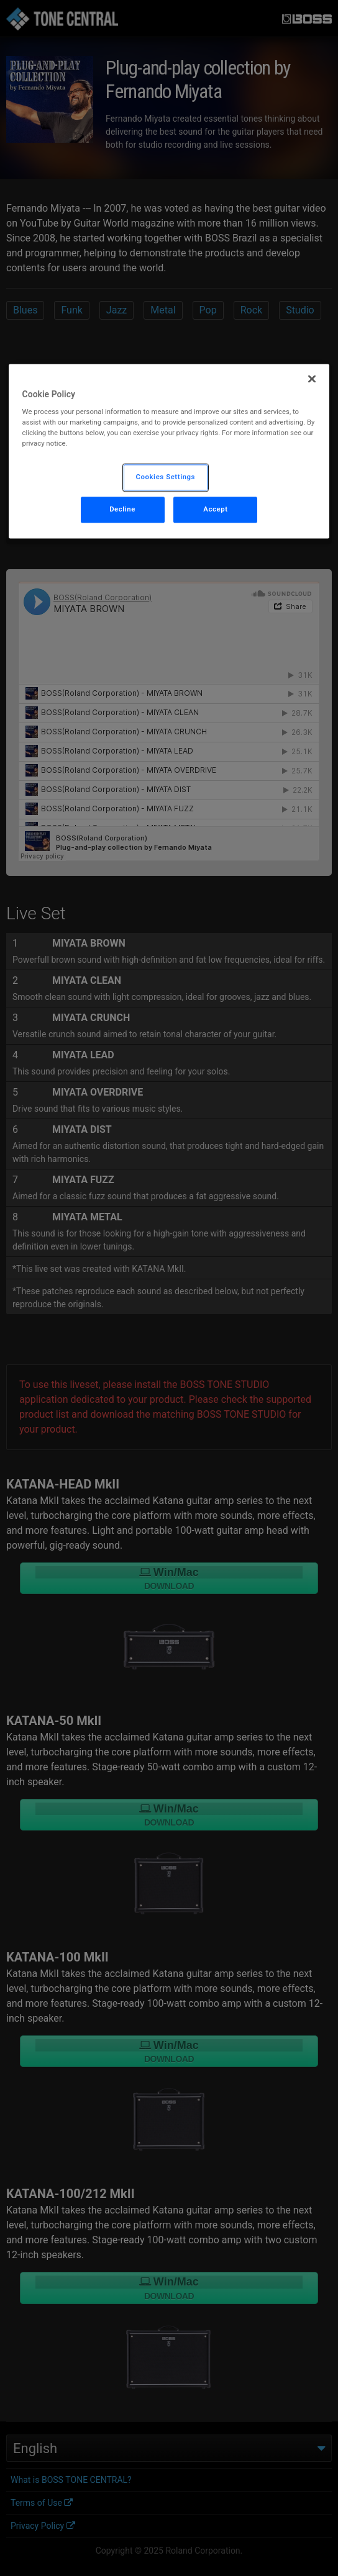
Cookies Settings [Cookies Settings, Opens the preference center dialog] (166, 477)
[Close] (312, 378)
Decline (122, 509)
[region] (169, 451)
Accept (215, 509)
